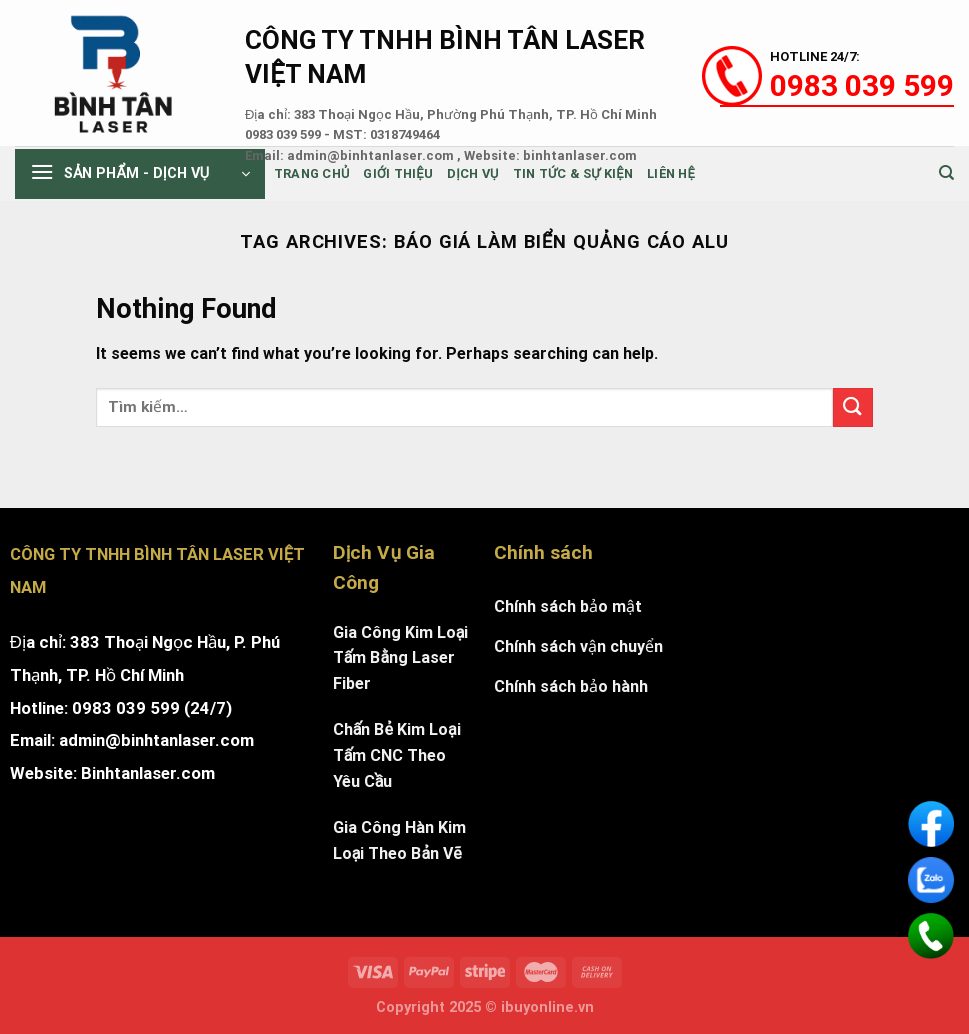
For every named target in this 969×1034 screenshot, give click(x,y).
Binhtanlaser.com (148, 773)
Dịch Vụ (473, 173)
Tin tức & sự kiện (573, 173)
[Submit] (853, 407)
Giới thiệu (398, 173)
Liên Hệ (671, 173)
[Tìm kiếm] (946, 173)
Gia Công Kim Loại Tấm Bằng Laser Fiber (401, 658)
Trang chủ (312, 173)
